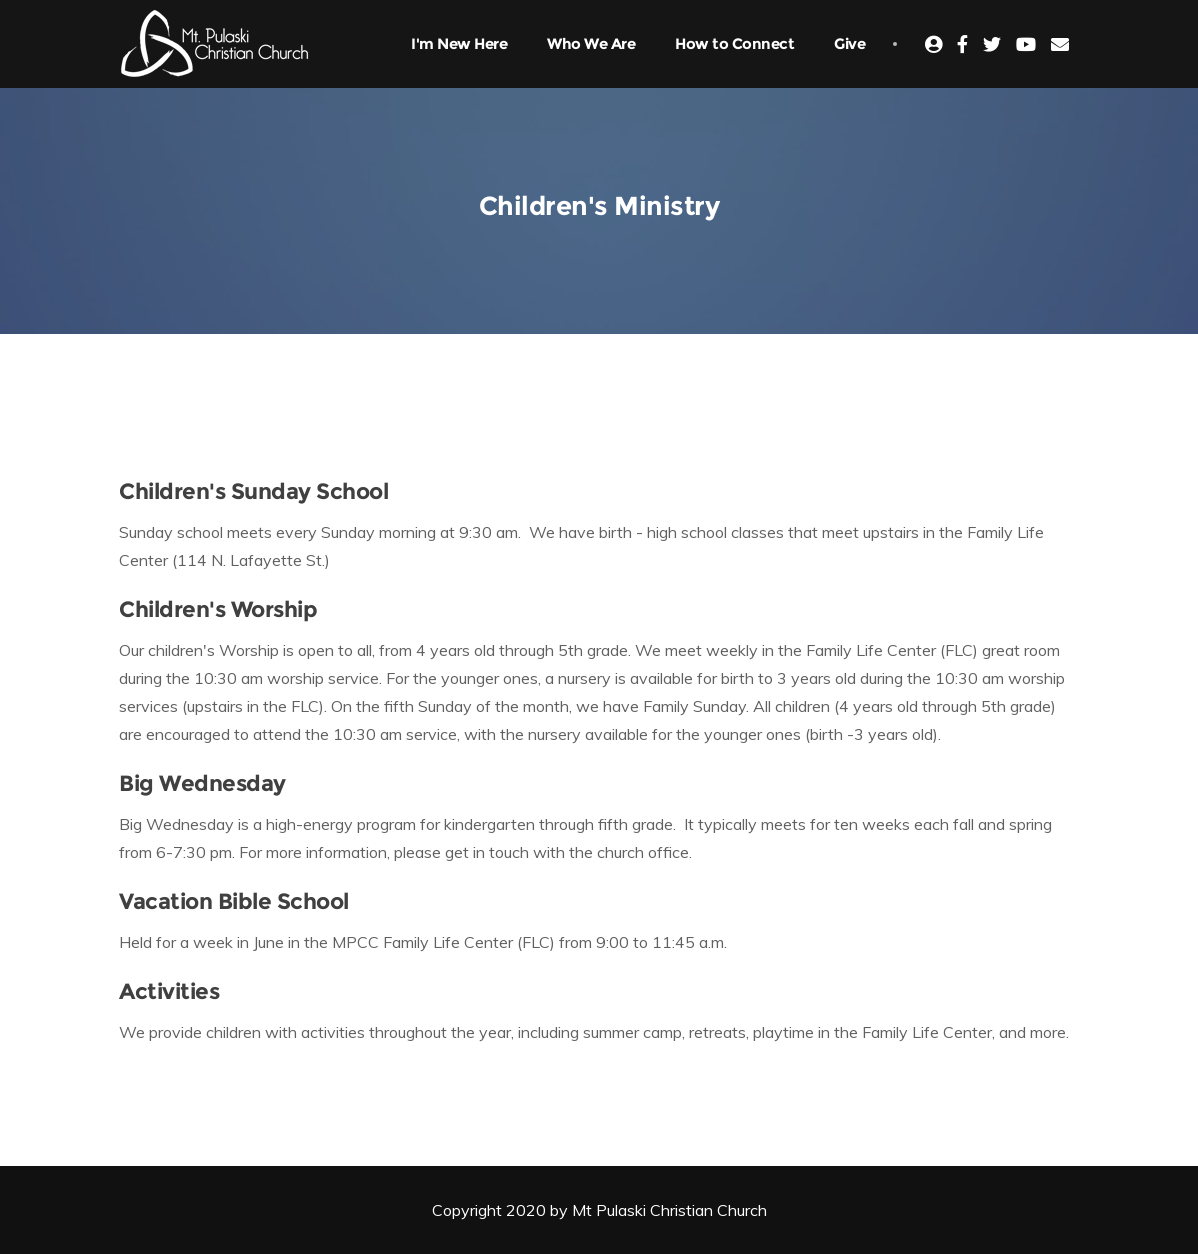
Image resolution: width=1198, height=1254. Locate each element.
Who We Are (591, 43)
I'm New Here (459, 43)
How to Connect (734, 43)
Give (849, 43)
